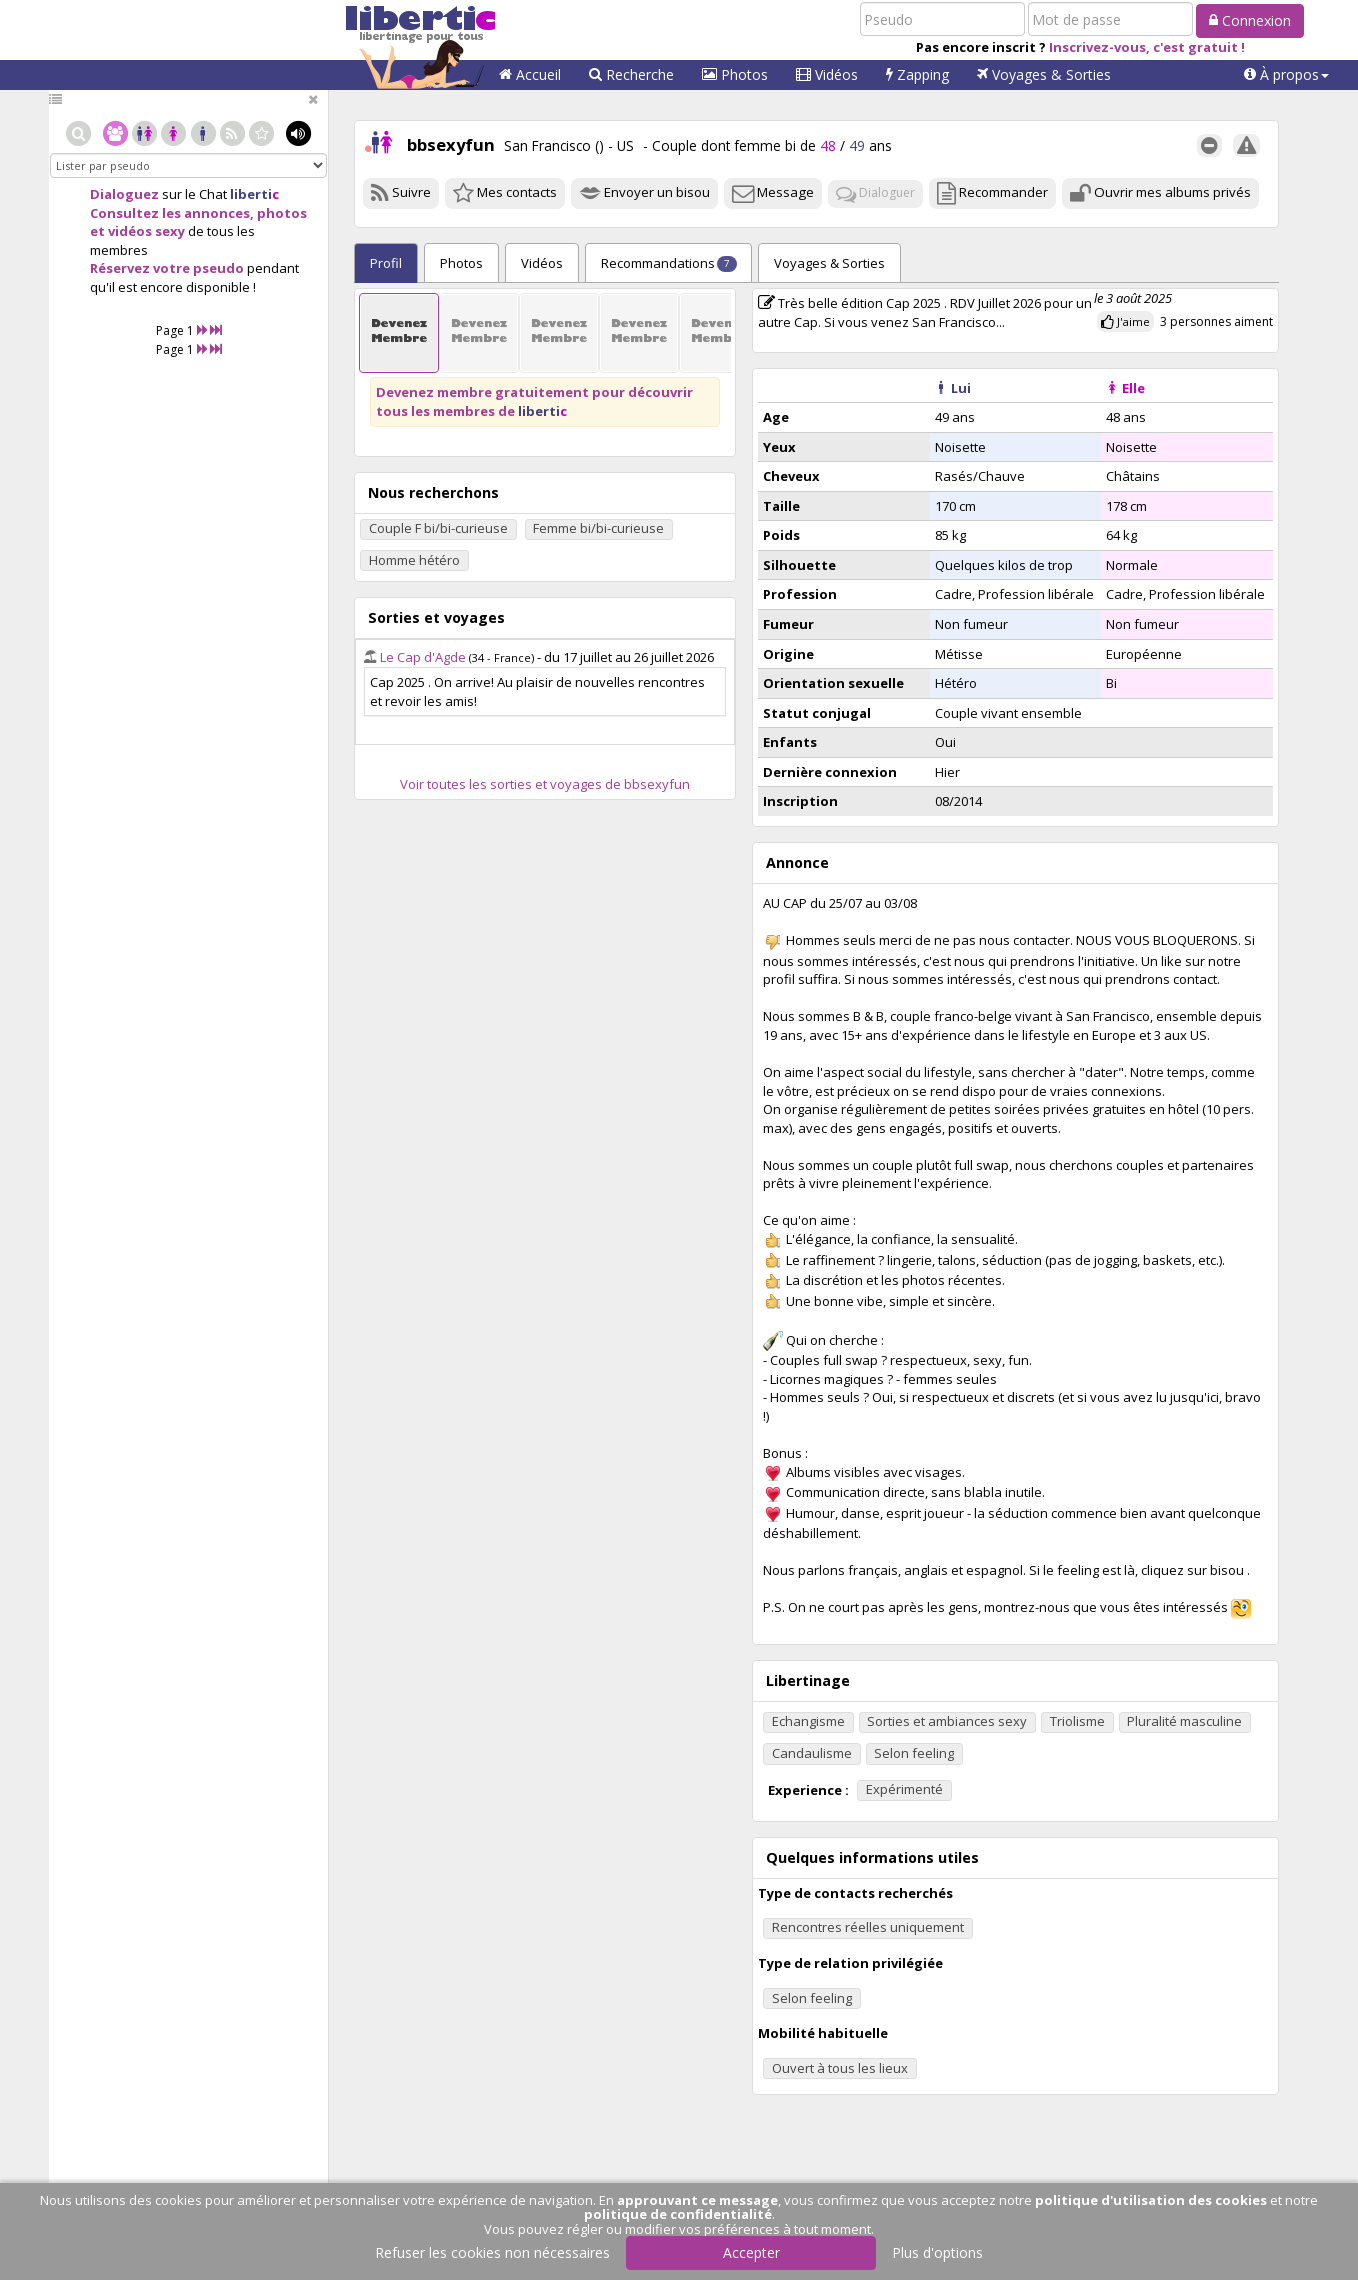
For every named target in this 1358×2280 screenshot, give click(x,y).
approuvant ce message (697, 2200)
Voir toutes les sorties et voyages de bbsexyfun (545, 784)
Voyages (1044, 74)
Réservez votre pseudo (167, 268)
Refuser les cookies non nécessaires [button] (492, 2252)
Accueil (530, 74)
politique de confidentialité (678, 2214)
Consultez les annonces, (172, 213)
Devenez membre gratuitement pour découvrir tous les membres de (534, 401)
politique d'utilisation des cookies (1151, 2200)
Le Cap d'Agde (423, 657)
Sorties (829, 263)
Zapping (917, 74)
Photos (735, 74)
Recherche (631, 74)
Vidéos (827, 74)
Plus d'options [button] (937, 2252)
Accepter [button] (751, 2252)
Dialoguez (124, 194)
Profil (386, 263)
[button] (1286, 75)
